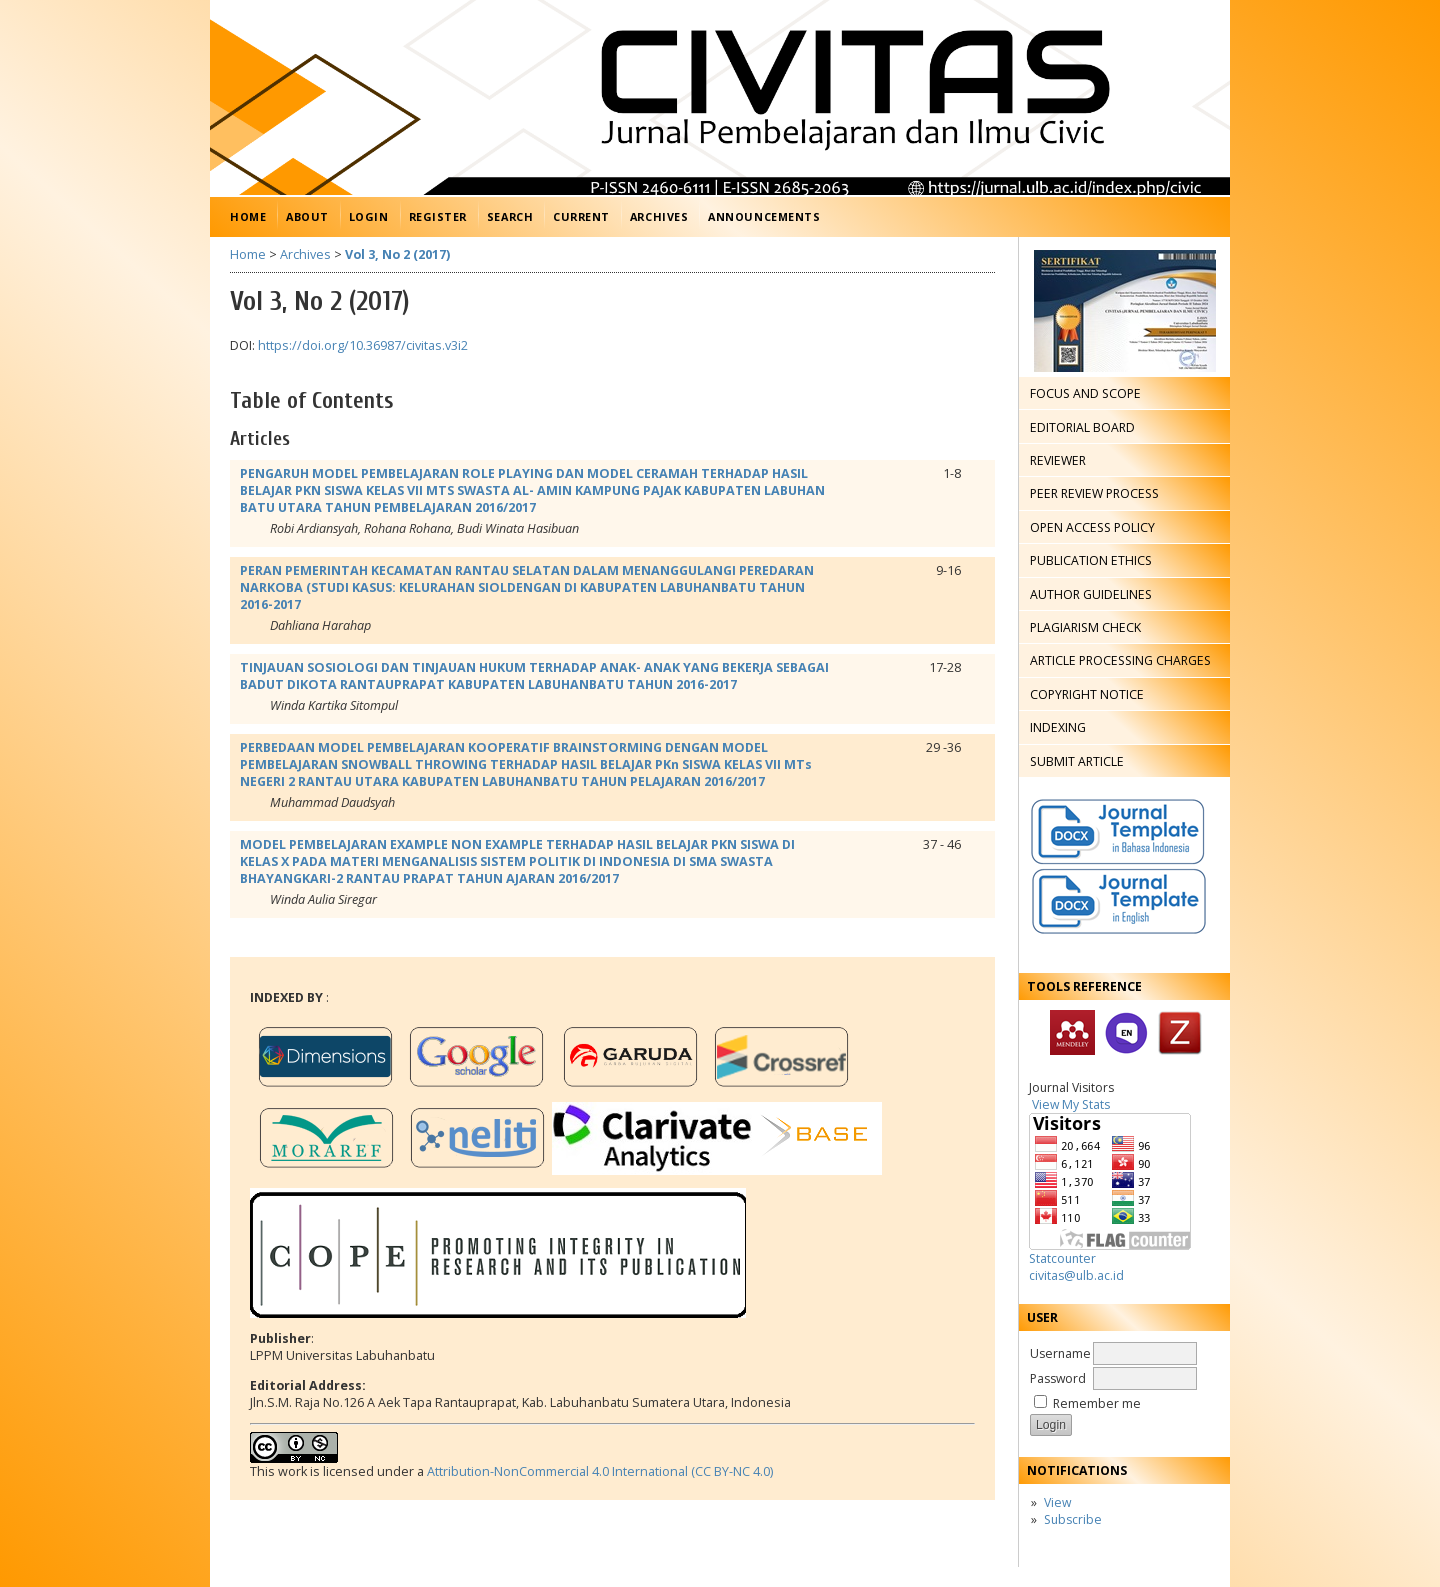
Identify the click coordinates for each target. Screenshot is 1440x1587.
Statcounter (1062, 1258)
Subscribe (1073, 1519)
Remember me (1097, 1403)
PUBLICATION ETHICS (1091, 560)
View (1057, 1502)
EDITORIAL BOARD (1082, 427)
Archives (659, 216)
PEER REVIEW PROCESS (1094, 493)
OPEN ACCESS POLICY (1092, 527)
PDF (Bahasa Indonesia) (973, 475)
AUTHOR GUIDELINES (1091, 594)
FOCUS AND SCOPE (1085, 393)
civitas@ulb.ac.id (1076, 1275)
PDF (974, 746)
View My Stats (1071, 1104)
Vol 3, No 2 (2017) (397, 254)
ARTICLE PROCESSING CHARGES (1120, 660)
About (307, 216)
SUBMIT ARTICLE (1077, 761)
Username (1060, 1353)
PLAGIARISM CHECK (1085, 627)
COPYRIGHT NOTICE (1087, 694)
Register (438, 216)
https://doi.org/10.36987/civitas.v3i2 (363, 345)
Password (1058, 1378)
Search (510, 216)
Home (248, 216)
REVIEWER (1058, 460)
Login (369, 216)
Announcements (764, 216)
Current (581, 216)
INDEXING (1058, 727)
